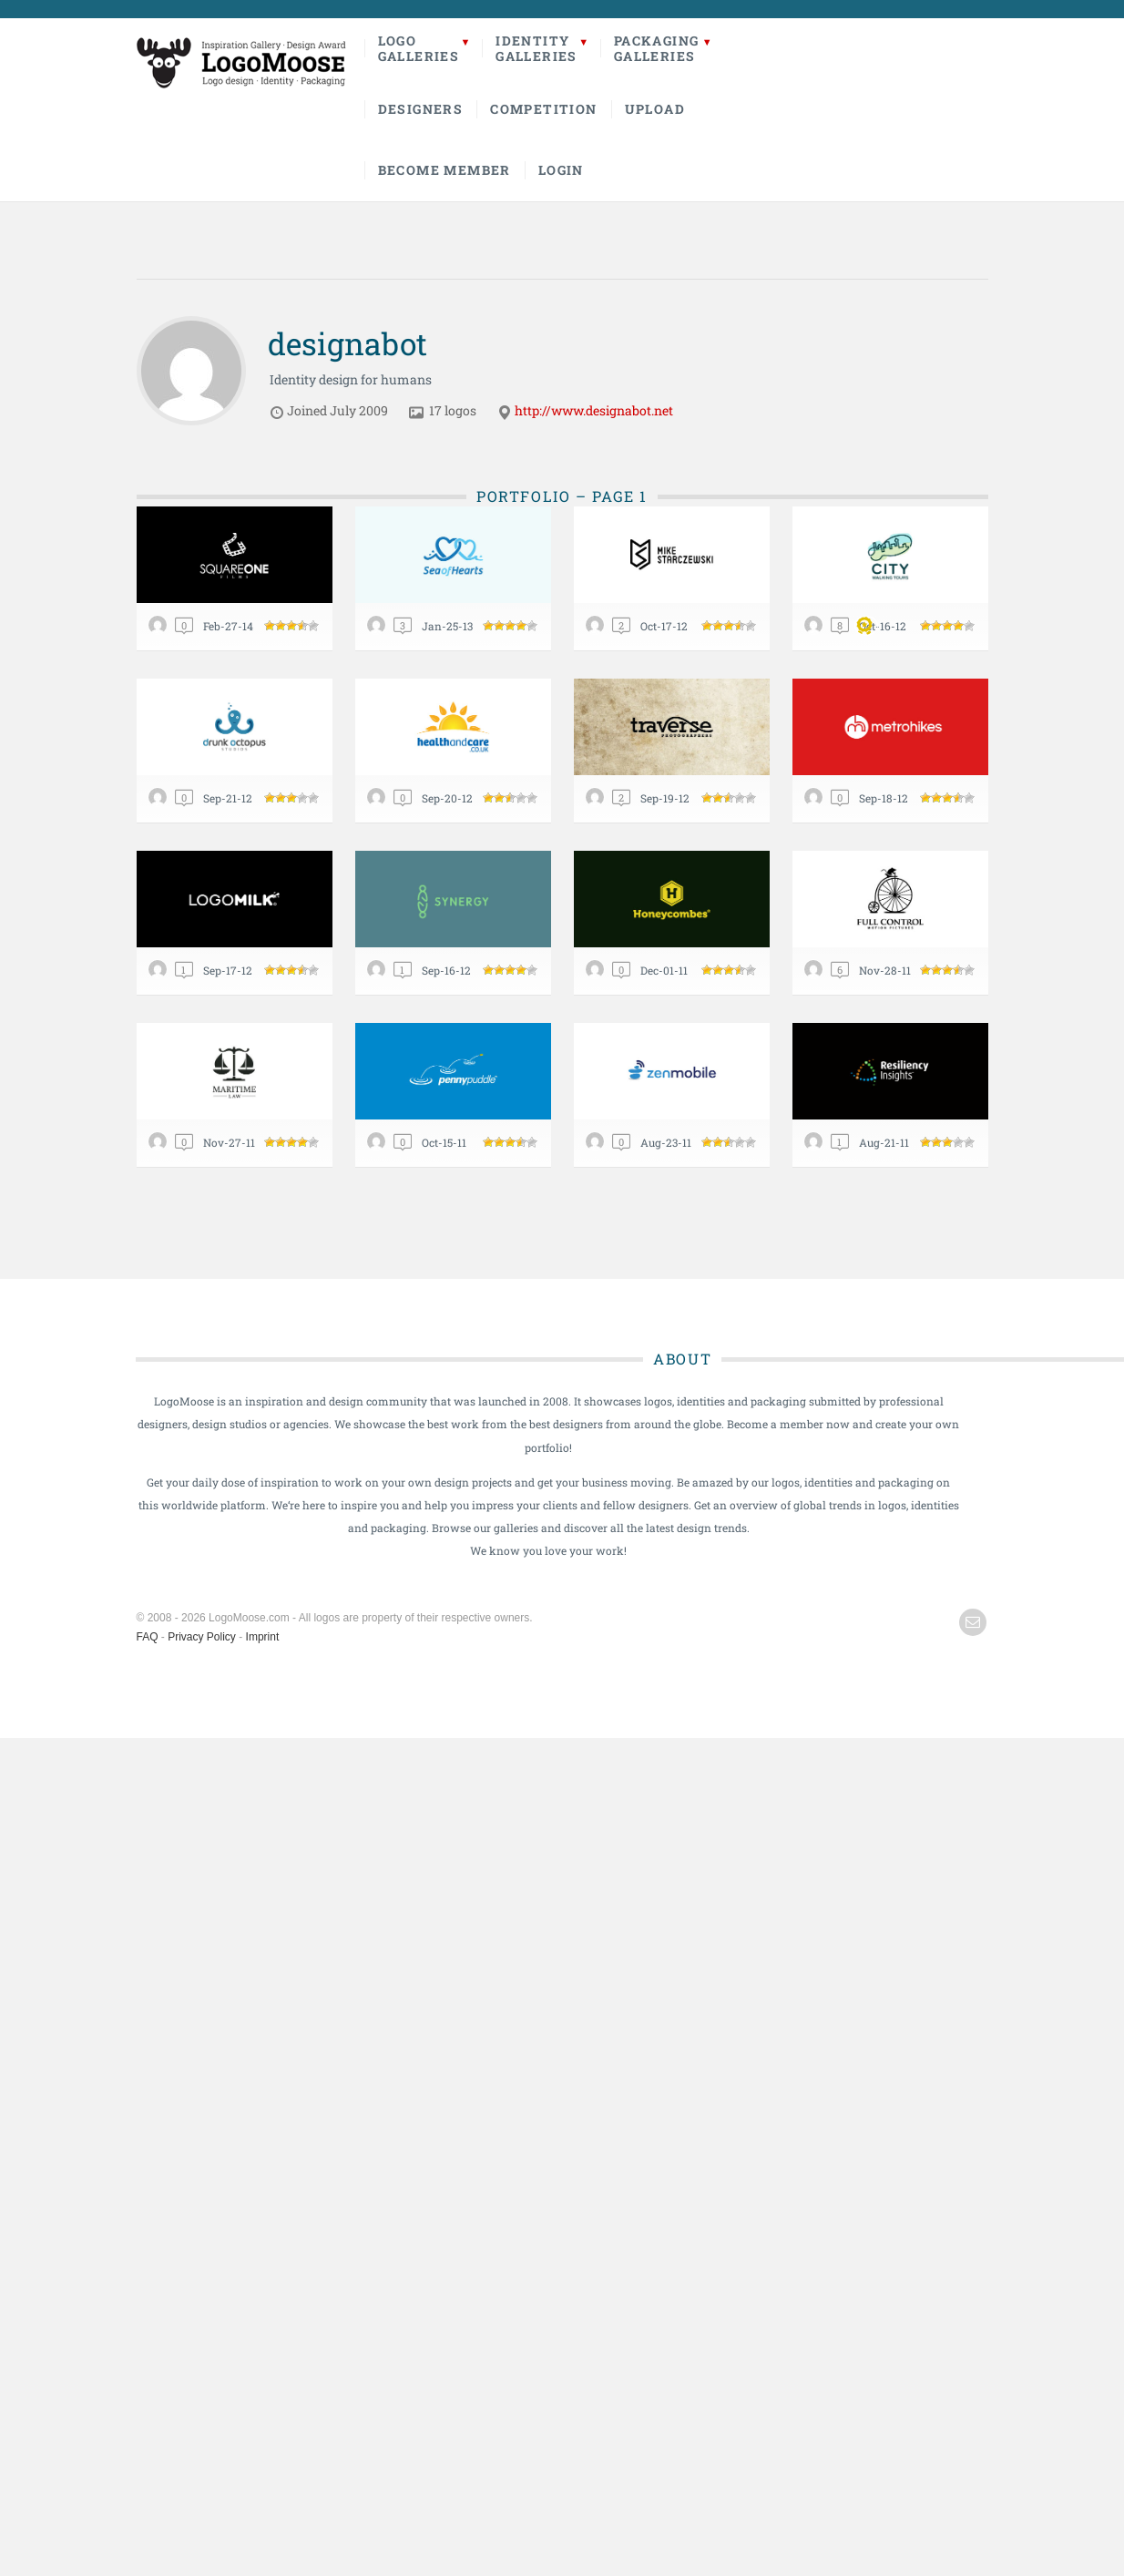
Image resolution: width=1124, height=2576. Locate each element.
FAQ (147, 1636)
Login (561, 170)
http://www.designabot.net (594, 410)
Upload (655, 109)
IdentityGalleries (536, 48)
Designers (421, 109)
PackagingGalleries (657, 48)
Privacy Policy (202, 1636)
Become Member (444, 170)
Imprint (263, 1636)
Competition (543, 109)
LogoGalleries (419, 48)
